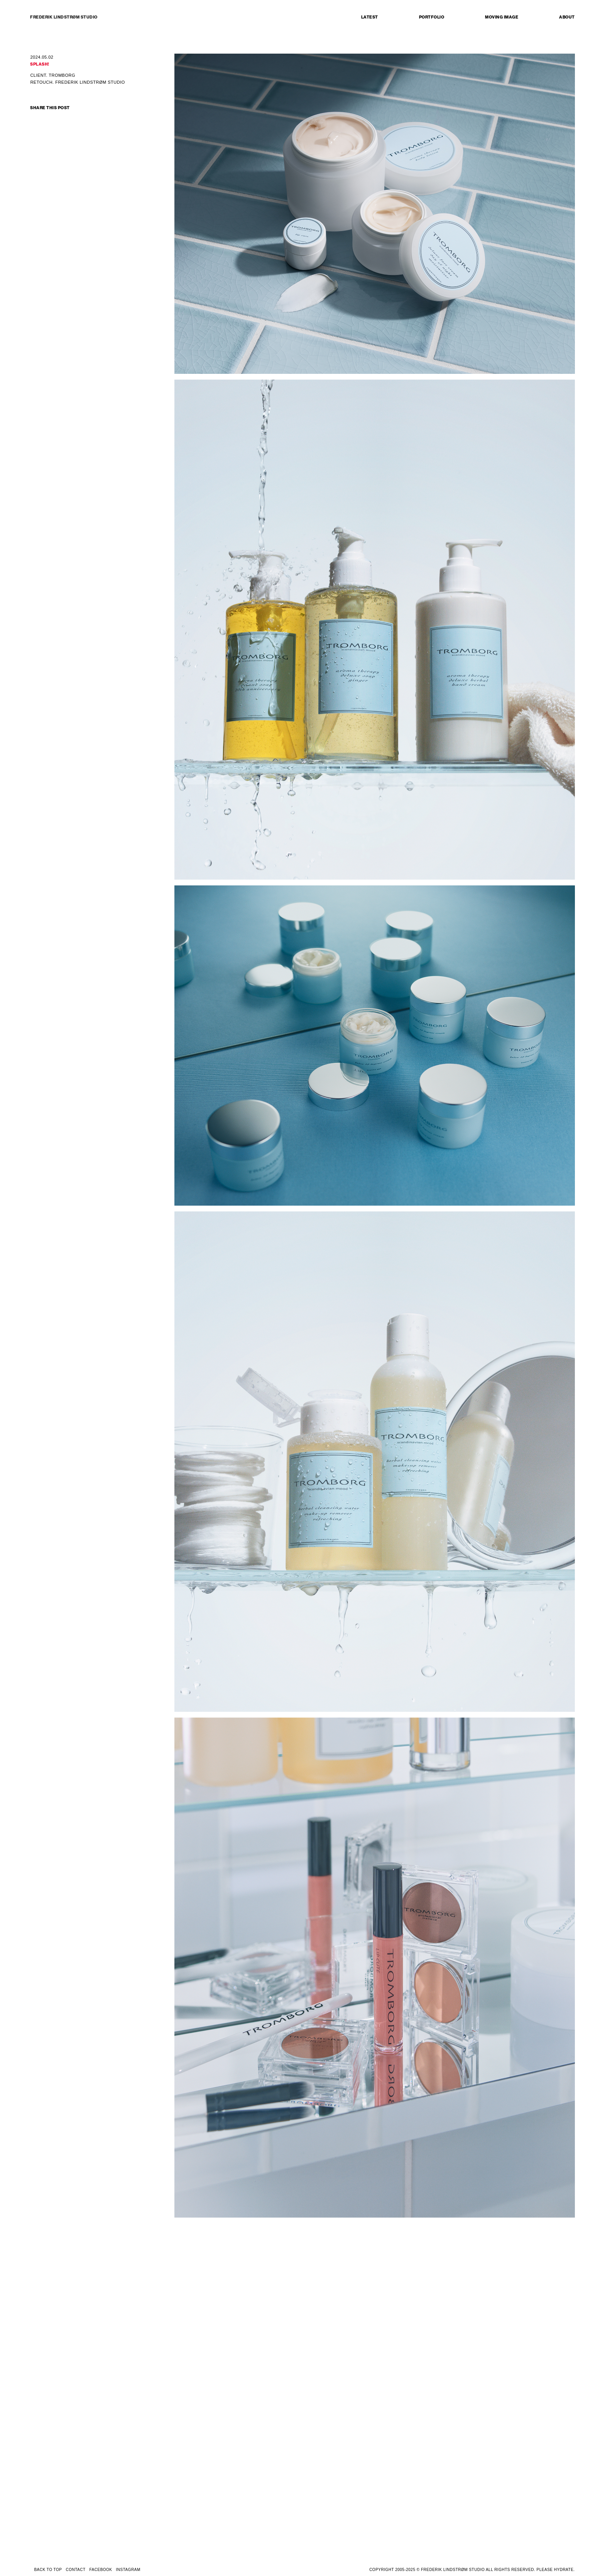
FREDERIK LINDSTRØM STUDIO (64, 17)
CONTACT (75, 2570)
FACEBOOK (101, 2570)
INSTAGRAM (128, 2570)
